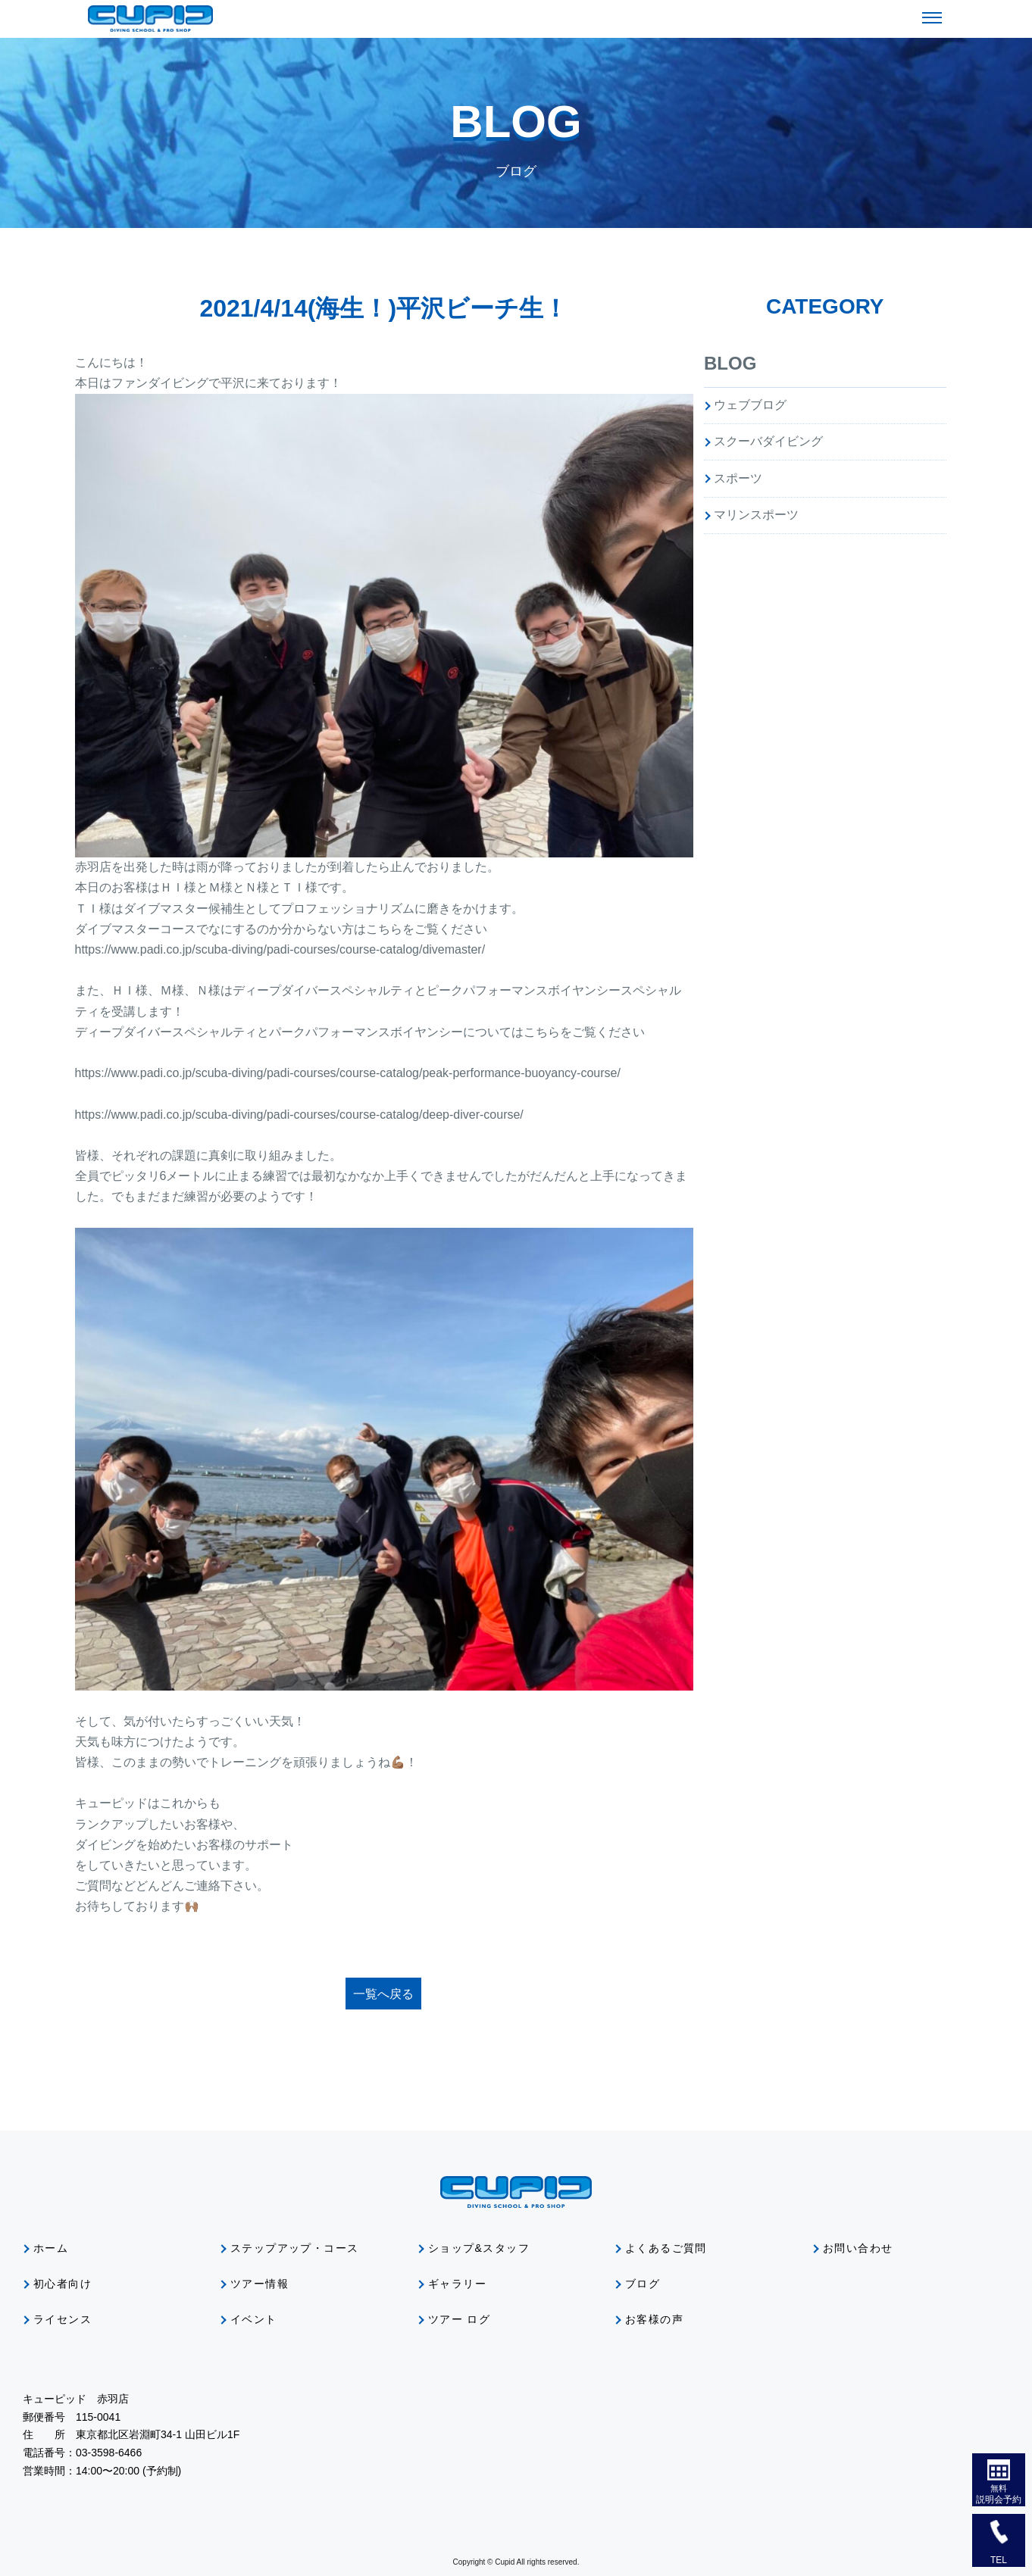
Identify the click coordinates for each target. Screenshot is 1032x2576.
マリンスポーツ (756, 514)
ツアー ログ (459, 2319)
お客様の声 (654, 2319)
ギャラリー (457, 2284)
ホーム (50, 2248)
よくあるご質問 (666, 2248)
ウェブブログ (750, 404)
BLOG (730, 363)
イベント (253, 2319)
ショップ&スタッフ (479, 2248)
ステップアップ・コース (294, 2248)
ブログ (642, 2284)
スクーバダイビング (768, 441)
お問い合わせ (858, 2248)
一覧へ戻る (383, 1993)
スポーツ (738, 478)
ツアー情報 (259, 2284)
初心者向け (62, 2284)
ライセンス (62, 2319)
